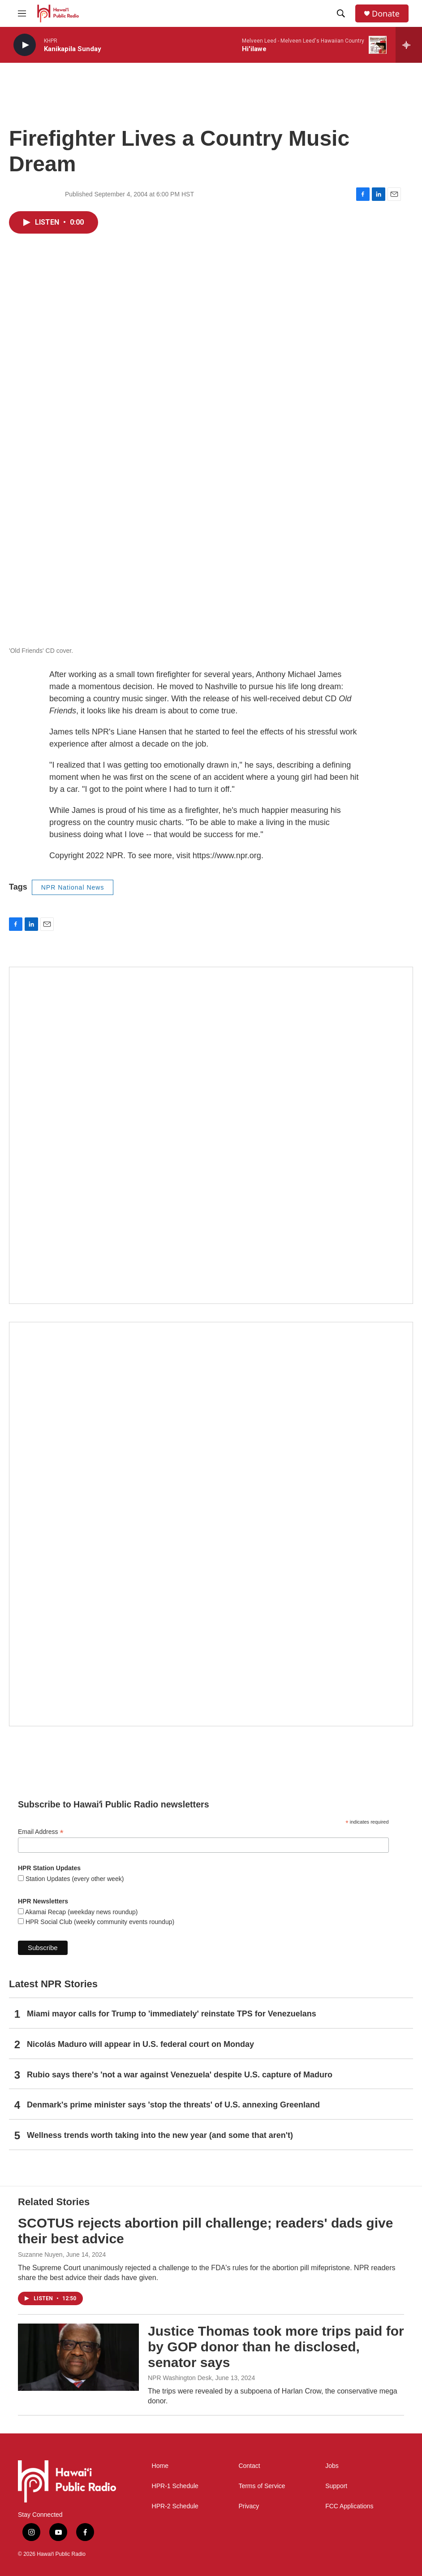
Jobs (332, 2466)
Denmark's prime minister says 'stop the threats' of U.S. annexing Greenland (173, 2104)
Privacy (248, 2506)
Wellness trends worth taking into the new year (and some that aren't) (160, 2135)
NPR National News (72, 887)
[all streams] (409, 45)
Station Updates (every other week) (74, 1878)
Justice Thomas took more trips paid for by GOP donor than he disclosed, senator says (276, 2347)
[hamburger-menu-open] (21, 13)
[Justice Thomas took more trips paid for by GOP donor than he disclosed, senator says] (78, 2357)
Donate (386, 13)
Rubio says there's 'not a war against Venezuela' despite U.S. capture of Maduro (179, 2074)
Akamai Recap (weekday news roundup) (81, 1912)
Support (336, 2486)
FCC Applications (349, 2506)
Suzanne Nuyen (40, 2254)
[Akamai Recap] (211, 1524)
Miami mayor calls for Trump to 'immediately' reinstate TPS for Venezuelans (171, 2013)
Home (160, 2466)
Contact (249, 2466)
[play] (24, 45)
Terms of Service (261, 2486)
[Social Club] (211, 1135)
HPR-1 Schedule (175, 2486)
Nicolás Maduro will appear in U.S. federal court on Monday (140, 2044)
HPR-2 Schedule (175, 2506)
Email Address (41, 1832)
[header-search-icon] (340, 13)
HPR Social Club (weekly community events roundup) (99, 1921)
